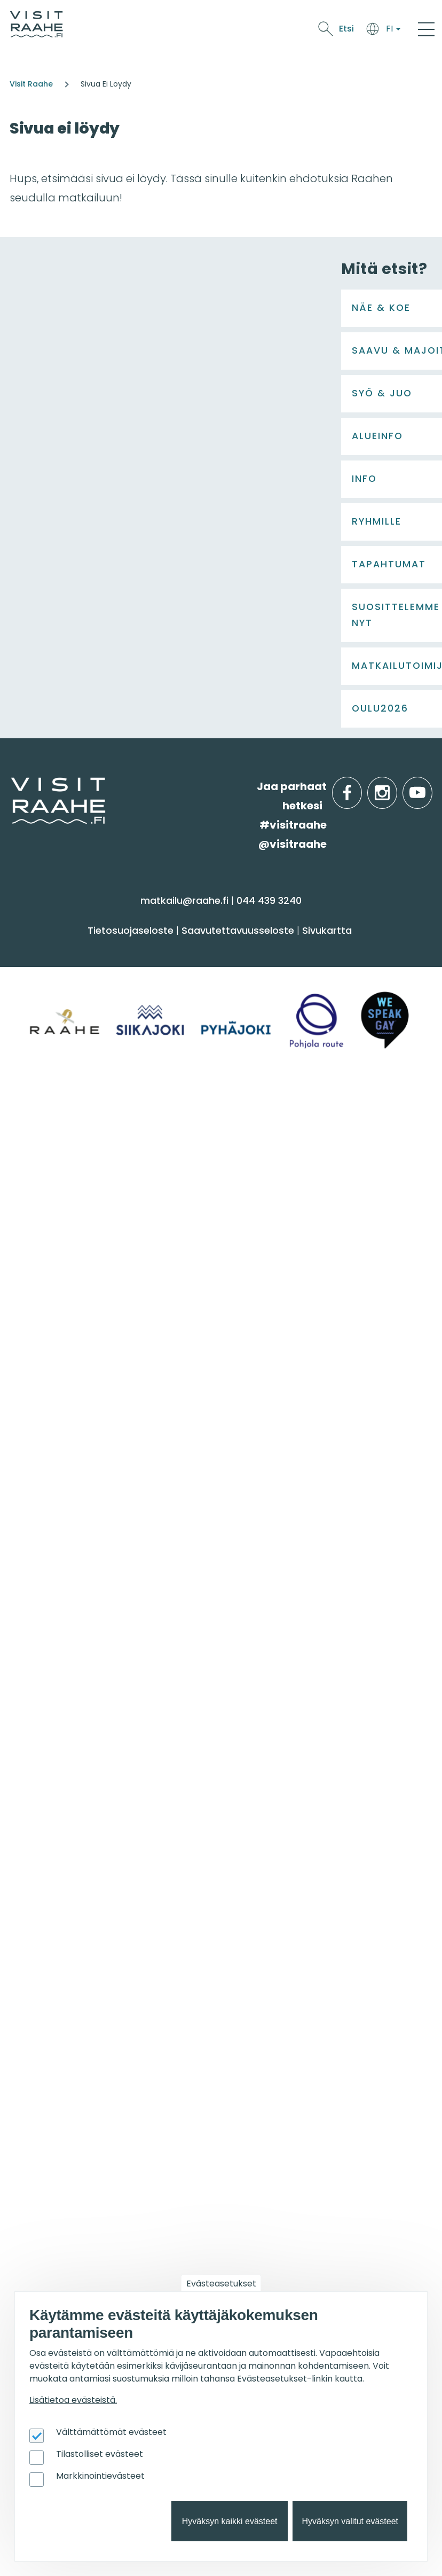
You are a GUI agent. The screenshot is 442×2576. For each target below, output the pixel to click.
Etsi (346, 28)
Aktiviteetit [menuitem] (41, 1574)
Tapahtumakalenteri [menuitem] (68, 2022)
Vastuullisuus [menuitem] (48, 1914)
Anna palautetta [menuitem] (58, 1872)
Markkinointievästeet (100, 2476)
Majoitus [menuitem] (247, 1553)
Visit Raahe (31, 84)
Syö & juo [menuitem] (44, 1695)
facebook (359, 1404)
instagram (395, 1404)
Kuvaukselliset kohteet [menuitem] (283, 2126)
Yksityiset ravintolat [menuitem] (274, 1830)
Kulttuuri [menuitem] (36, 1595)
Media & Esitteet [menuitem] (55, 1893)
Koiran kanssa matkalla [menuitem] (285, 2063)
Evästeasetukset (221, 2283)
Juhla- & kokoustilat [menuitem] (276, 1872)
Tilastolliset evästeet (99, 2454)
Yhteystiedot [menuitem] (46, 1851)
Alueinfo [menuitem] (252, 1695)
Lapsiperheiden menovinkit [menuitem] (294, 2147)
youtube (430, 1404)
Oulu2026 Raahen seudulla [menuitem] (295, 2022)
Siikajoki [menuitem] (244, 1723)
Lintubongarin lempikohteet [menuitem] (297, 2042)
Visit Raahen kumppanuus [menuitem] (82, 2212)
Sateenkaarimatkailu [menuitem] (68, 1935)
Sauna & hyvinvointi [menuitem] (64, 1553)
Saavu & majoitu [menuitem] (279, 1525)
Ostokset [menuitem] (37, 1637)
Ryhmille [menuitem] (253, 1803)
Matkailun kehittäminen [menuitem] (75, 2233)
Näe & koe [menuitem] (46, 1525)
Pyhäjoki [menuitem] (246, 1744)
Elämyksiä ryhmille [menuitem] (272, 1851)
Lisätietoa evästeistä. (73, 2400)
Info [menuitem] (27, 1803)
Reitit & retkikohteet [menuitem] (63, 1658)
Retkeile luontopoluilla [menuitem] (282, 2084)
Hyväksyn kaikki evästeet (230, 2521)
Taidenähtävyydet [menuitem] (273, 2105)
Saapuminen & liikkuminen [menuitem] (293, 1574)
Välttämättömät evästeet (111, 2432)
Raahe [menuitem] (242, 1765)
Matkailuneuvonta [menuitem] (62, 1830)
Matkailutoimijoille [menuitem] (74, 2184)
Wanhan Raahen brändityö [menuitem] (84, 1956)
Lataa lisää (167, 1329)
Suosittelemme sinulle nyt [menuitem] (309, 1993)
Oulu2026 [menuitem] (256, 2184)
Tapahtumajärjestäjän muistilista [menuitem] (73, 2259)
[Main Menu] (426, 28)
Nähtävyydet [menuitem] (48, 1616)
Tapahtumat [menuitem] (56, 1993)
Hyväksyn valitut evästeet (350, 2521)
